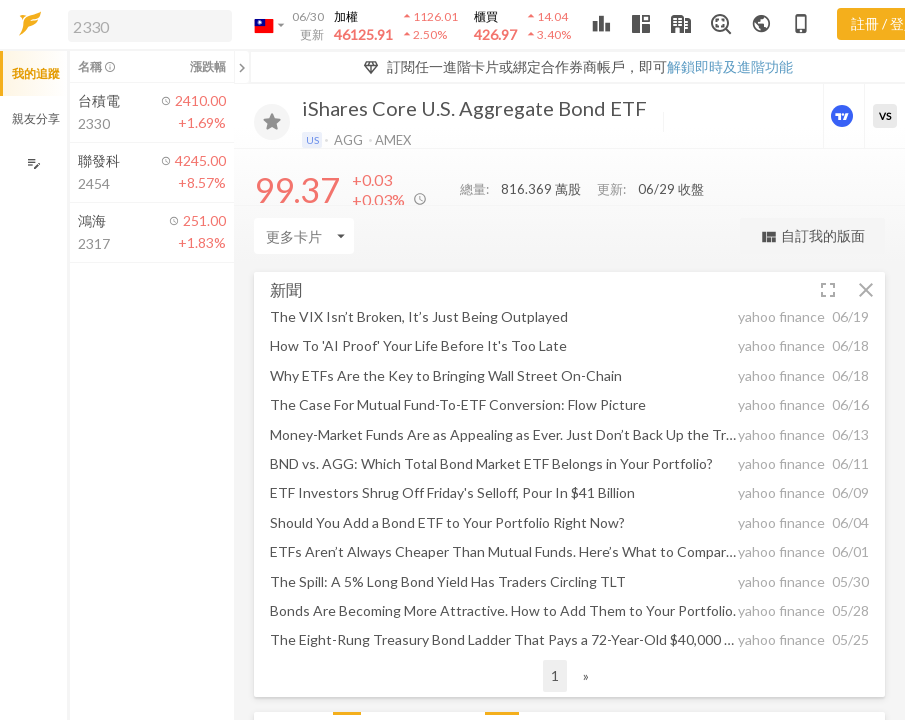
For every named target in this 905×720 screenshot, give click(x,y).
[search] (150, 26)
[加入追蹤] (272, 122)
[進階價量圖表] (844, 116)
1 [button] (555, 675)
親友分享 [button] (36, 118)
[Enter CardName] (304, 236)
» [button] (586, 675)
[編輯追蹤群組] (33, 163)
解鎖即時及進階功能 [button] (730, 66)
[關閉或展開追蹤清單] (242, 67)
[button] (146, 25)
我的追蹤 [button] (36, 73)
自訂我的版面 (812, 236)
